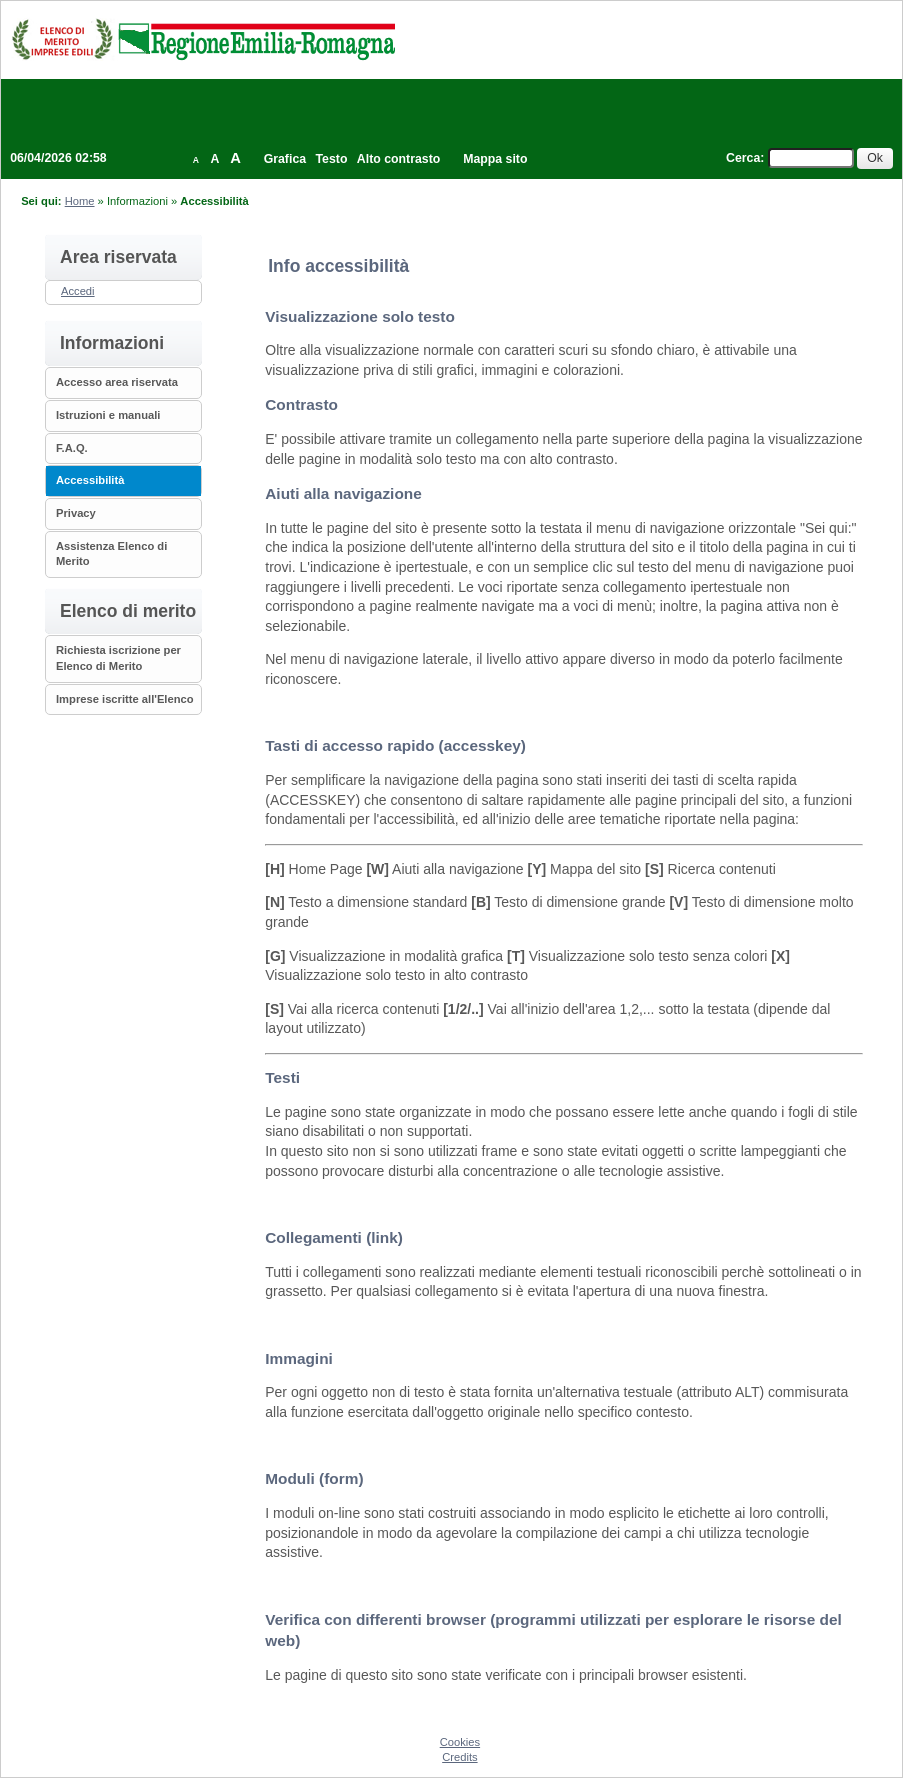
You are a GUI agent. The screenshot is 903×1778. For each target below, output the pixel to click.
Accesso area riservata (117, 382)
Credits (459, 1757)
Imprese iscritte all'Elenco (125, 699)
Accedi (78, 291)
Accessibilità (90, 480)
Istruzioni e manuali (108, 415)
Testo (332, 159)
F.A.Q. (72, 448)
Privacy (76, 513)
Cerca (743, 158)
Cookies (460, 1742)
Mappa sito (495, 159)
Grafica (285, 159)
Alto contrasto (398, 159)
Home (80, 201)
